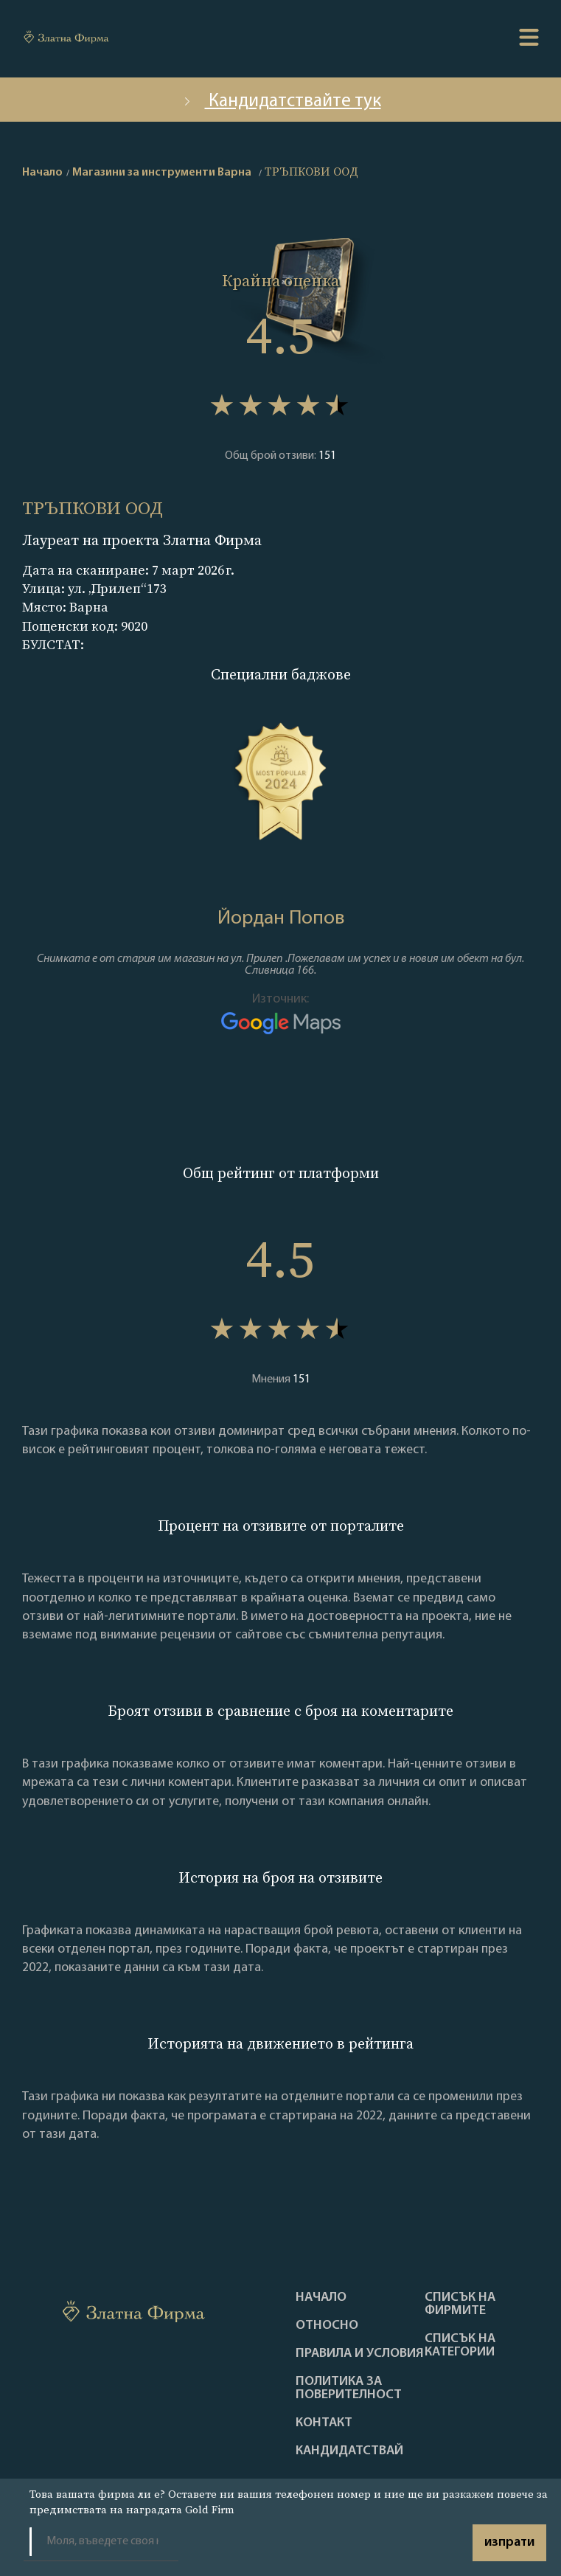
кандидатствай (349, 2451)
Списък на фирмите (460, 2304)
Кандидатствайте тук (281, 101)
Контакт (324, 2423)
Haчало (321, 2298)
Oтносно (327, 2326)
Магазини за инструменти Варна (161, 173)
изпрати (509, 2542)
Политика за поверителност (349, 2388)
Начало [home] (42, 173)
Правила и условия (360, 2354)
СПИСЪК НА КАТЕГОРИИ (460, 2346)
